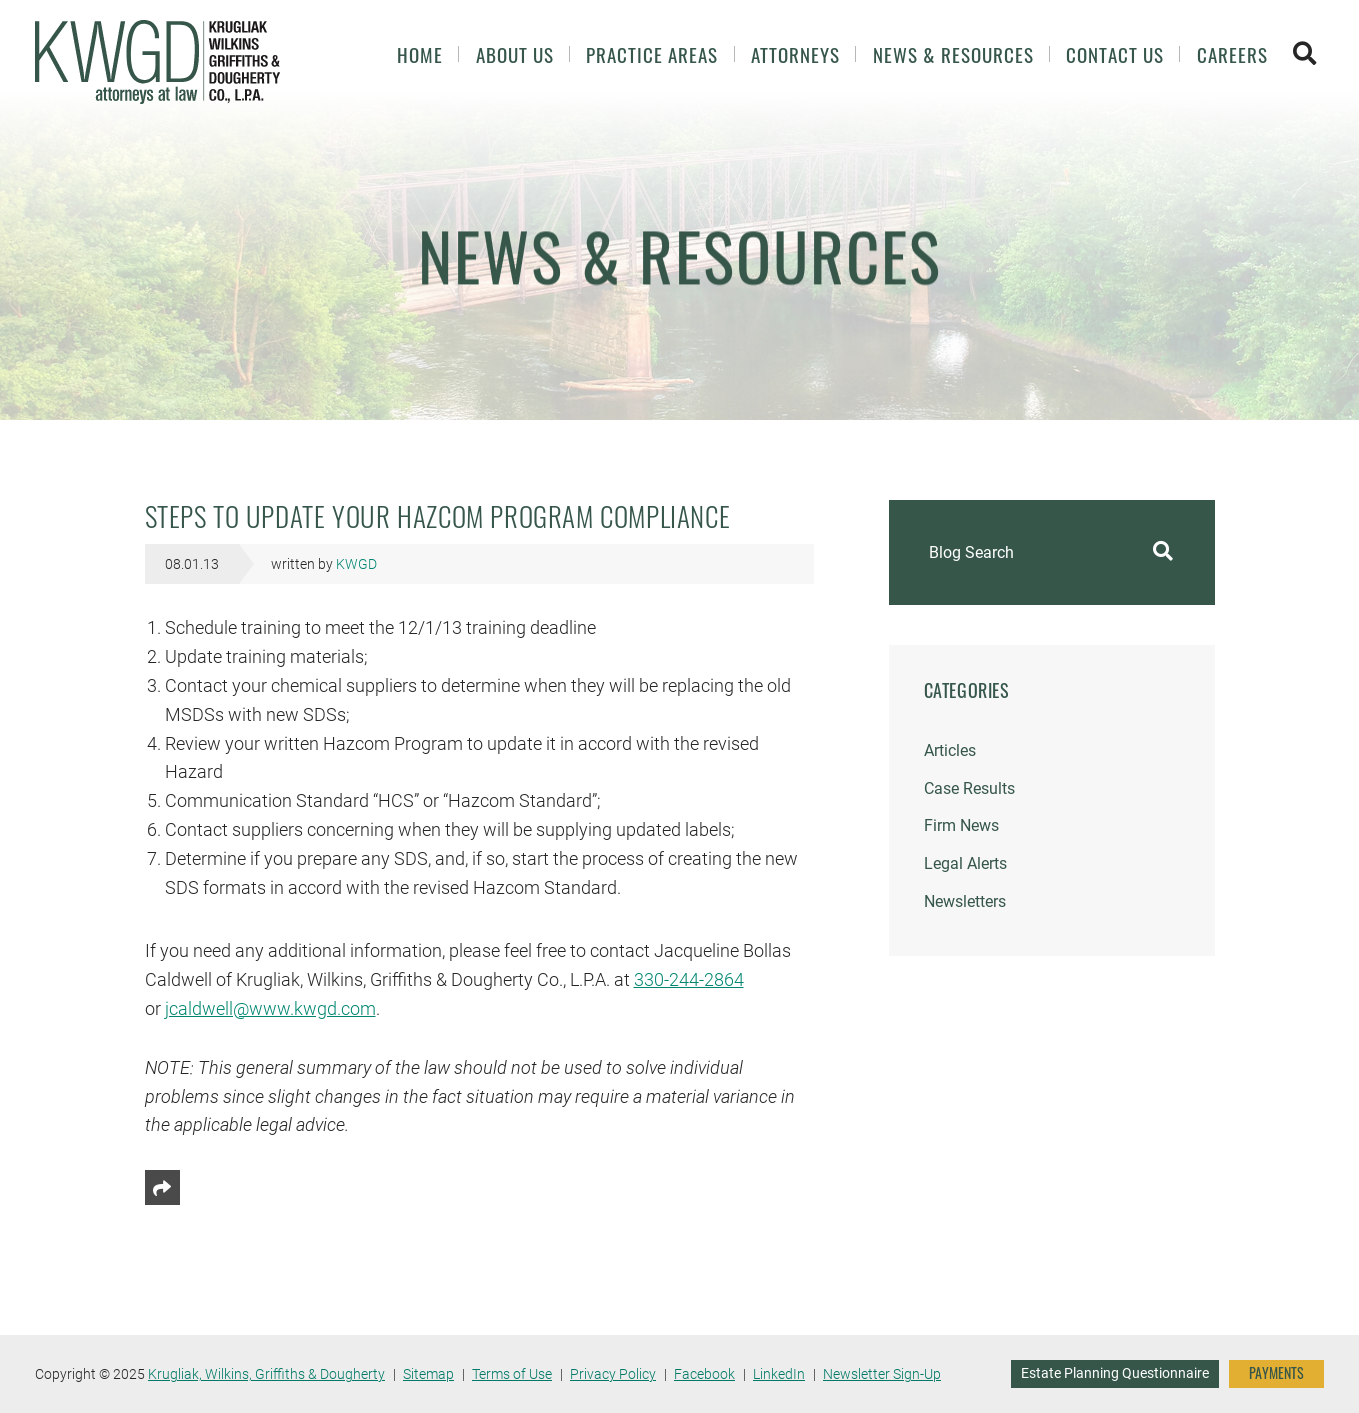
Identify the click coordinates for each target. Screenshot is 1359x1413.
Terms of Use (512, 1374)
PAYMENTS (1276, 1373)
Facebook (704, 1374)
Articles (950, 750)
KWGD (356, 564)
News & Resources (953, 54)
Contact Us (1115, 54)
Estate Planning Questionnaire (1115, 1373)
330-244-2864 (689, 979)
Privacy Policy (613, 1374)
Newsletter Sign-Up (882, 1374)
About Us (515, 54)
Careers (1232, 54)
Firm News (961, 825)
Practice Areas (652, 54)
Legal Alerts (965, 863)
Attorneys (795, 54)
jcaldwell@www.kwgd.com (270, 1008)
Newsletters (965, 901)
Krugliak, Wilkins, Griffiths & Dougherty (266, 1374)
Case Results (969, 788)
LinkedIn (779, 1374)
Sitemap (428, 1374)
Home (420, 54)
